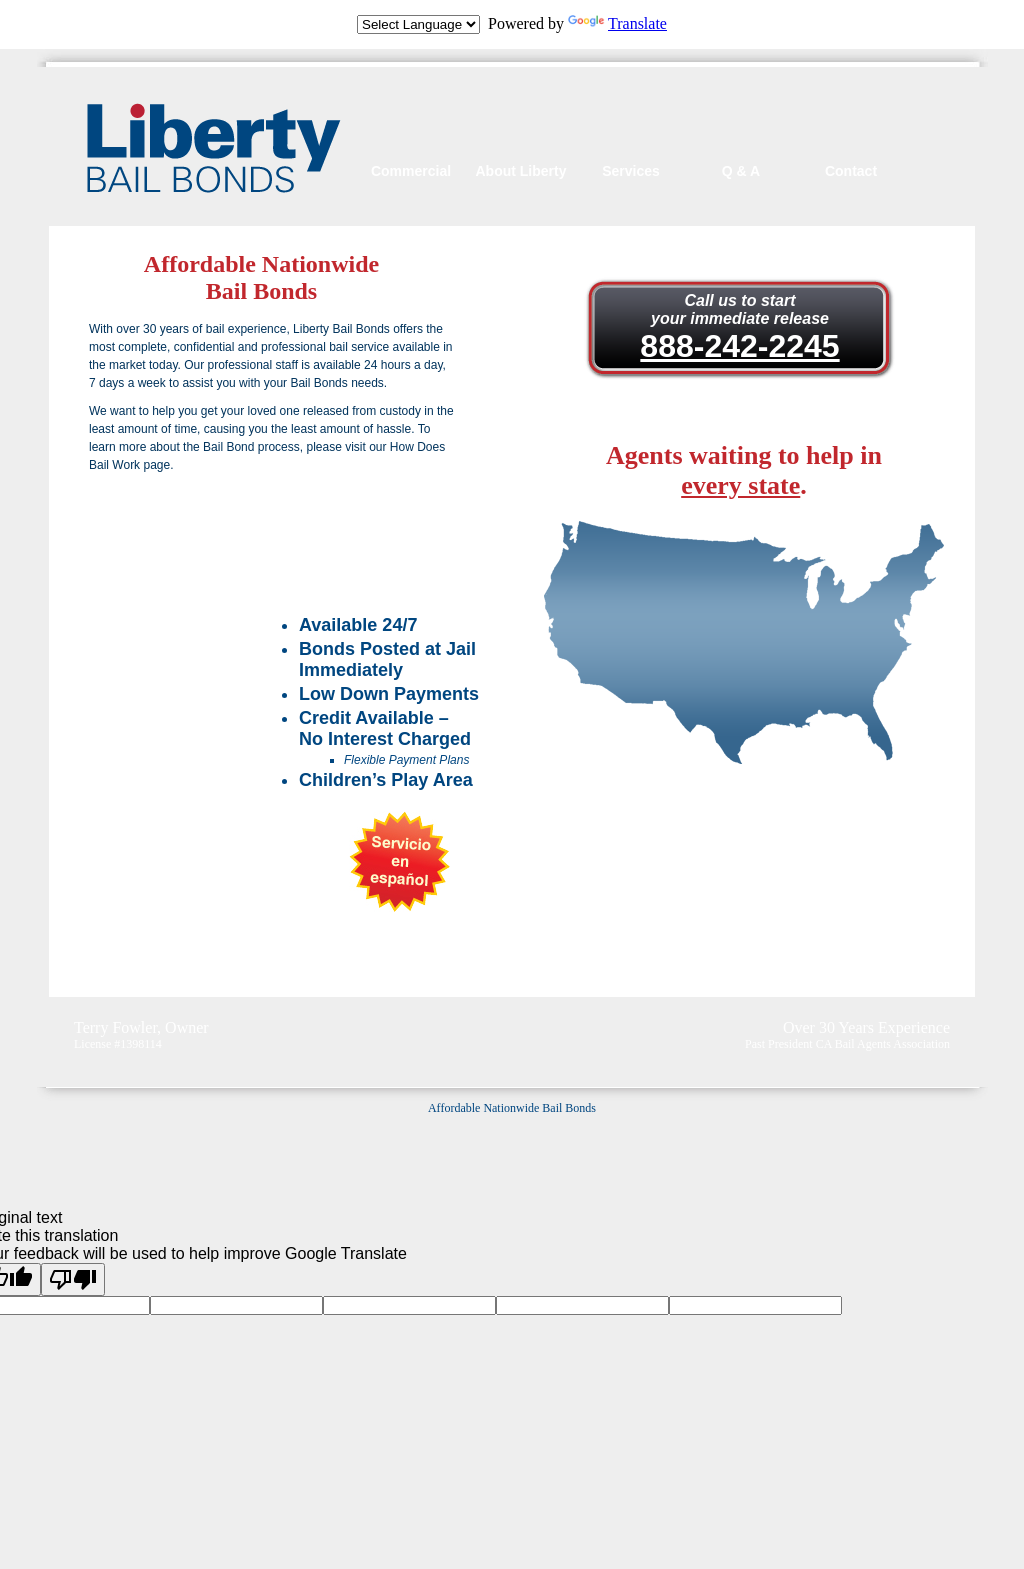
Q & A (741, 171)
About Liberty (521, 171)
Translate (617, 23)
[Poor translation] (73, 1279)
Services (631, 171)
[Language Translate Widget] (418, 24)
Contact (851, 171)
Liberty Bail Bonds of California (214, 148)
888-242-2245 (739, 346)
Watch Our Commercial (279, 542)
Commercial (411, 171)
